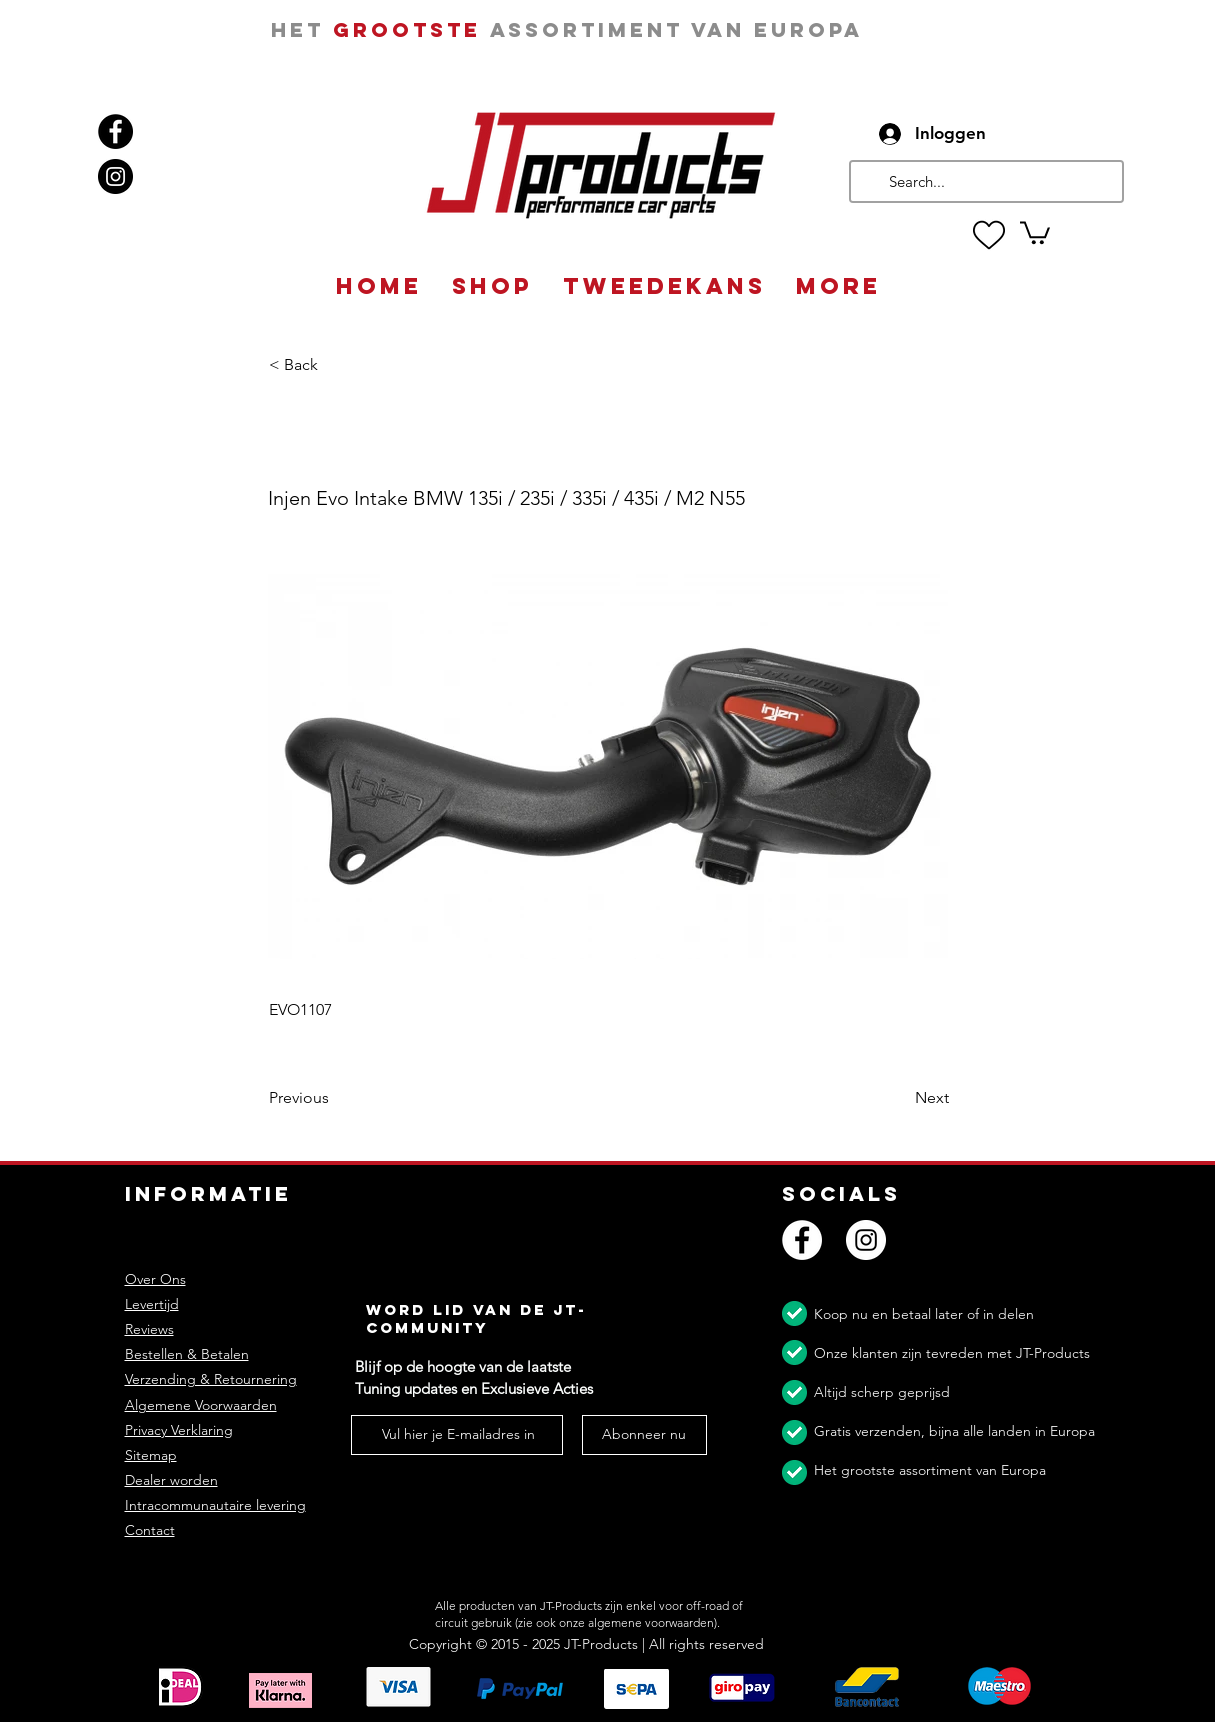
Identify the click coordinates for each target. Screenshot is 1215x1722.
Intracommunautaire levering (215, 1505)
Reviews (149, 1329)
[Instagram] (115, 176)
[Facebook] (115, 131)
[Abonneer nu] (644, 1435)
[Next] (899, 1099)
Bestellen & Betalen (187, 1354)
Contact (150, 1530)
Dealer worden (171, 1480)
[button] (1035, 231)
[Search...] (984, 181)
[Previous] (335, 1099)
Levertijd (152, 1304)
